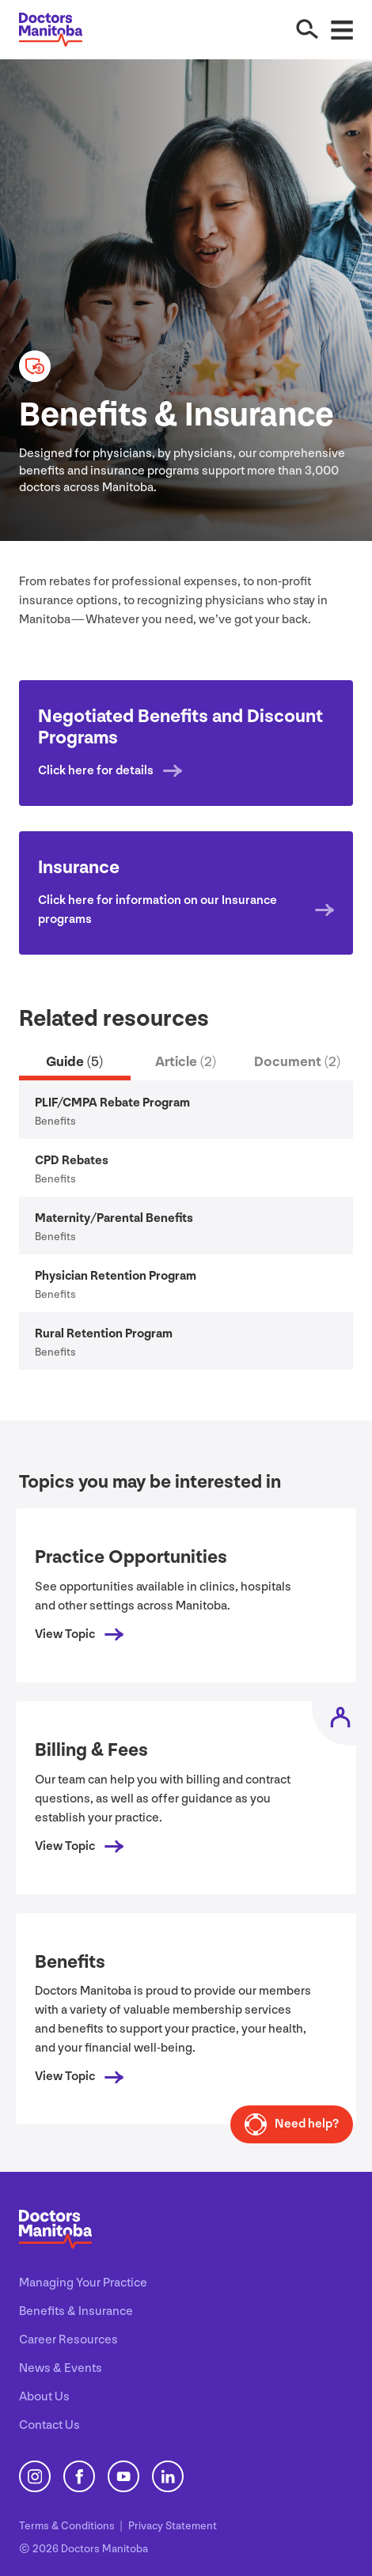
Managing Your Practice (83, 2282)
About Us (44, 2396)
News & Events (60, 2368)
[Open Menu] (342, 29)
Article (185, 1062)
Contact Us (49, 2425)
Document (297, 1062)
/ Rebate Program (112, 1102)
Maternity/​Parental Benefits (114, 1218)
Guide (74, 1062)
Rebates (71, 1160)
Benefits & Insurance (76, 2311)
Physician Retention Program (115, 1276)
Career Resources (68, 2339)
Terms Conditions (68, 2525)
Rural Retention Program (104, 1333)
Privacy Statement (172, 2525)
